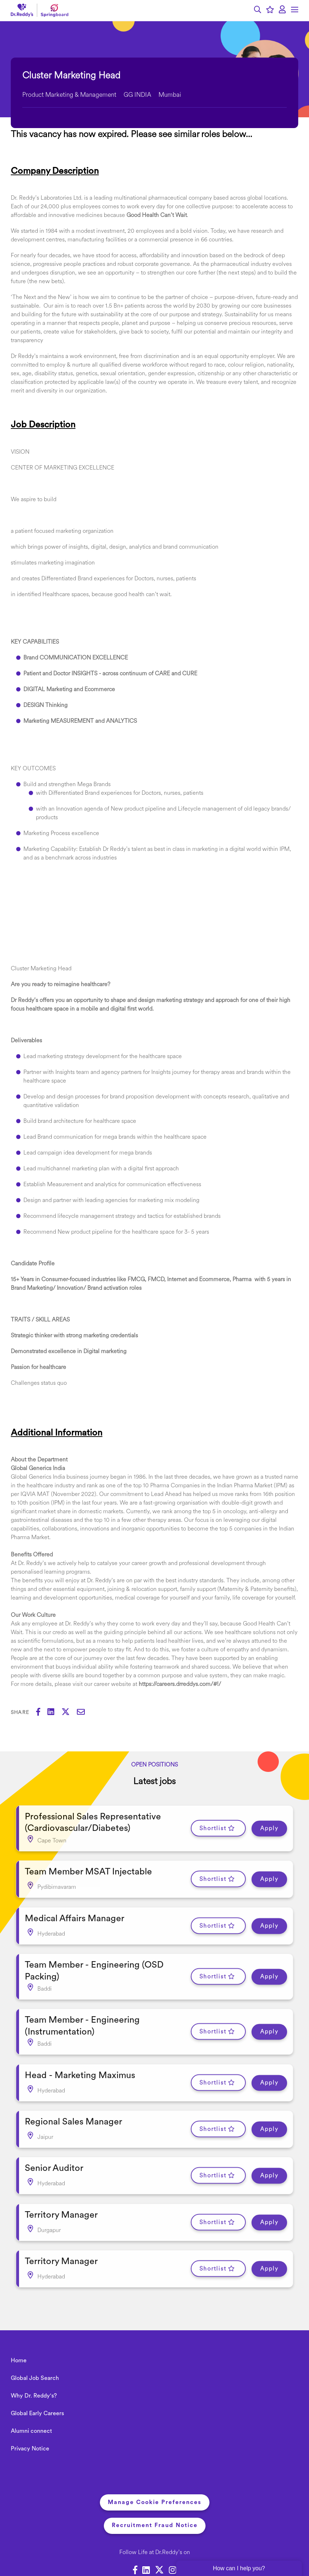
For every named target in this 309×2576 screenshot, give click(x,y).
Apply (269, 1826)
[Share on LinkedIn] (54, 1713)
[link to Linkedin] (146, 2538)
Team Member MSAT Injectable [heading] (88, 1866)
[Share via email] (84, 1713)
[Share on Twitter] (69, 1713)
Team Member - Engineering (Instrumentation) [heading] (82, 2010)
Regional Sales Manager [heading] (73, 2099)
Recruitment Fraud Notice (155, 2492)
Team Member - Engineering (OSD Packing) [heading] (94, 1958)
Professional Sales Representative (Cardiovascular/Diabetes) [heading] (93, 1820)
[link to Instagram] (172, 2538)
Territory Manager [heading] (61, 2185)
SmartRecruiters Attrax (194, 2554)
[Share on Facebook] (41, 1713)
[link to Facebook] (135, 2538)
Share (20, 1712)
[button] (257, 10)
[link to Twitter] (159, 2538)
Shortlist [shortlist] (212, 1826)
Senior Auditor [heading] (54, 2142)
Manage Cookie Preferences (155, 2469)
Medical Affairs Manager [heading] (74, 1909)
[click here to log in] (282, 10)
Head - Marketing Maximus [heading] (80, 2056)
